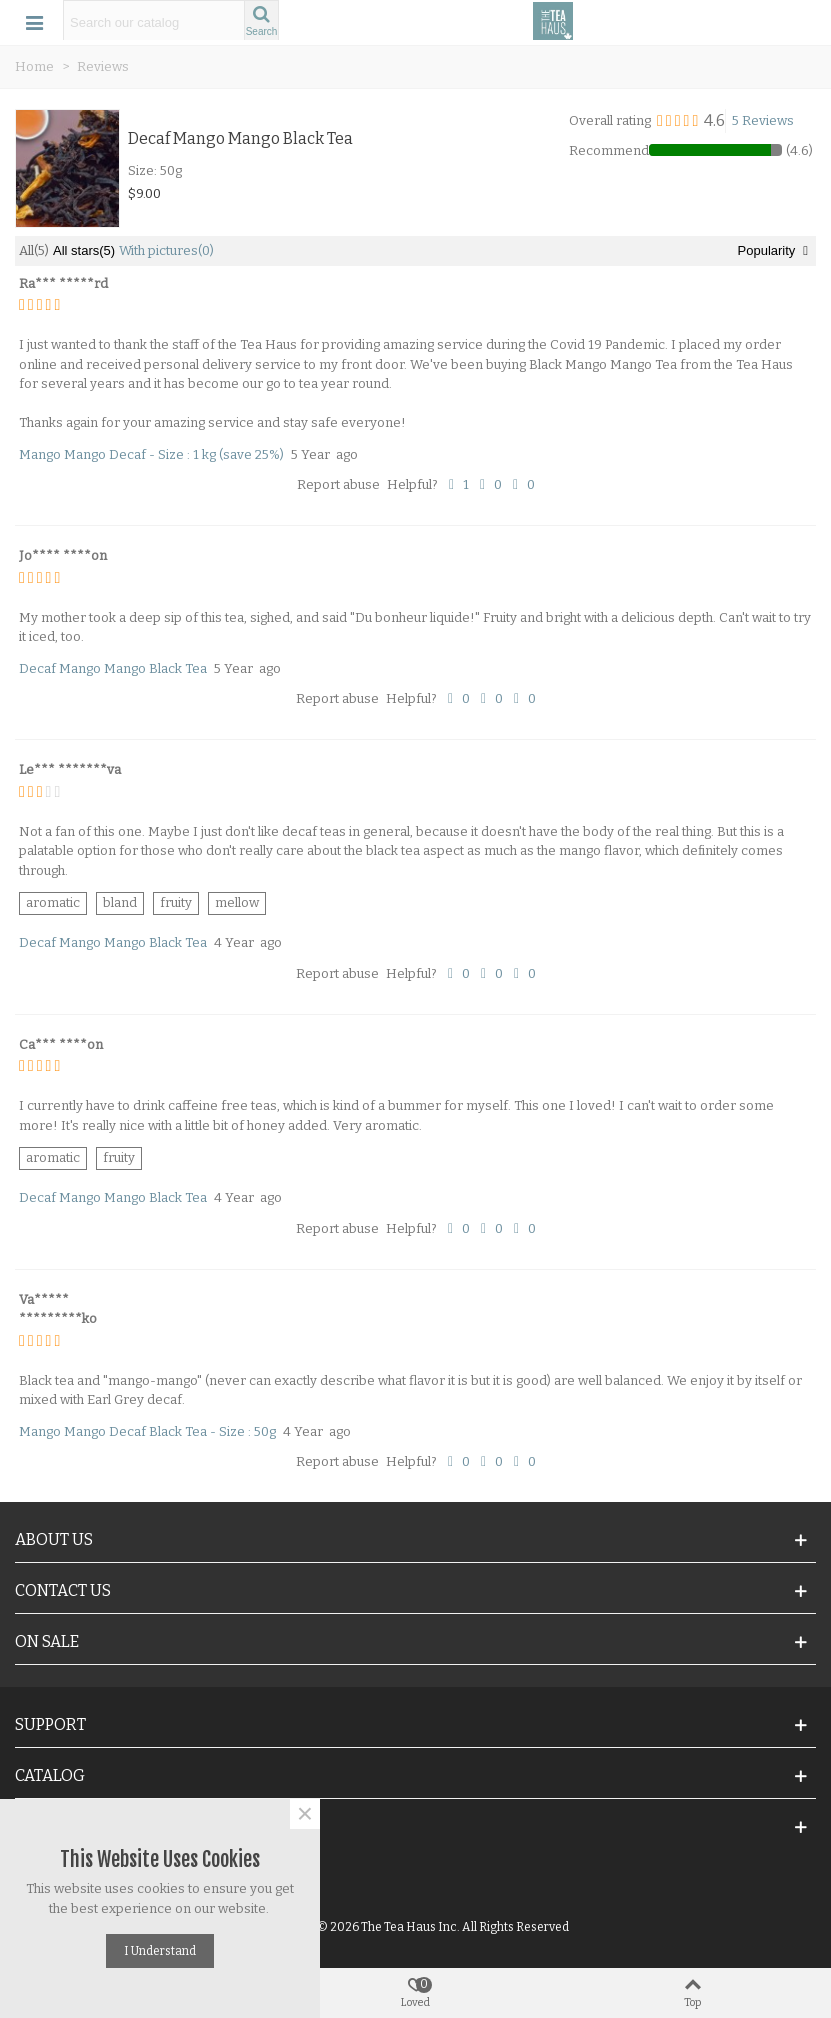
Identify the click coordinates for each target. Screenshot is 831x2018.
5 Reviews (763, 120)
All (34, 250)
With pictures (166, 250)
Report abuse (338, 484)
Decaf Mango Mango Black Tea (240, 138)
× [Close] (305, 1814)
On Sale (47, 1641)
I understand (160, 1951)
